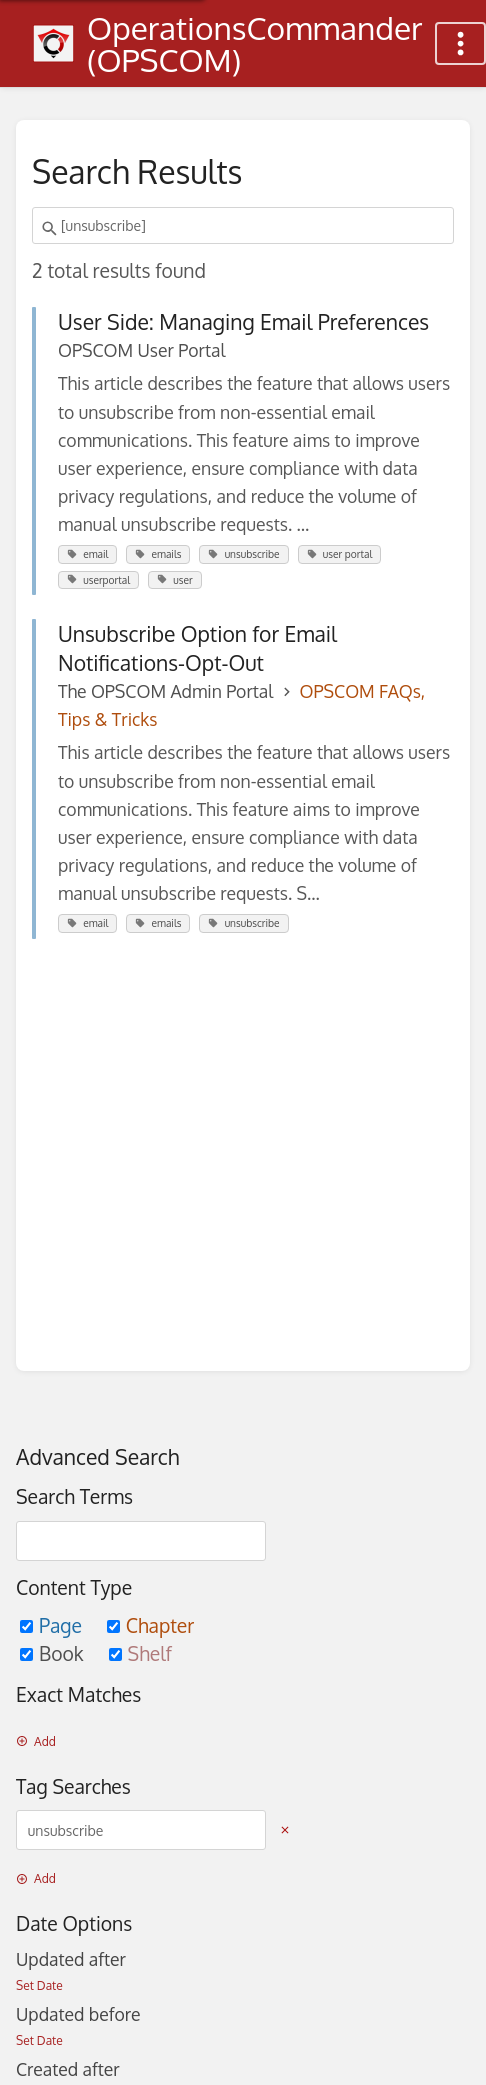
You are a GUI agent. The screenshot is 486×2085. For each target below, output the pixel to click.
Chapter (151, 1625)
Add (36, 1741)
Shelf (140, 1653)
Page (53, 1625)
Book (54, 1653)
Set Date (39, 1985)
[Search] (52, 229)
